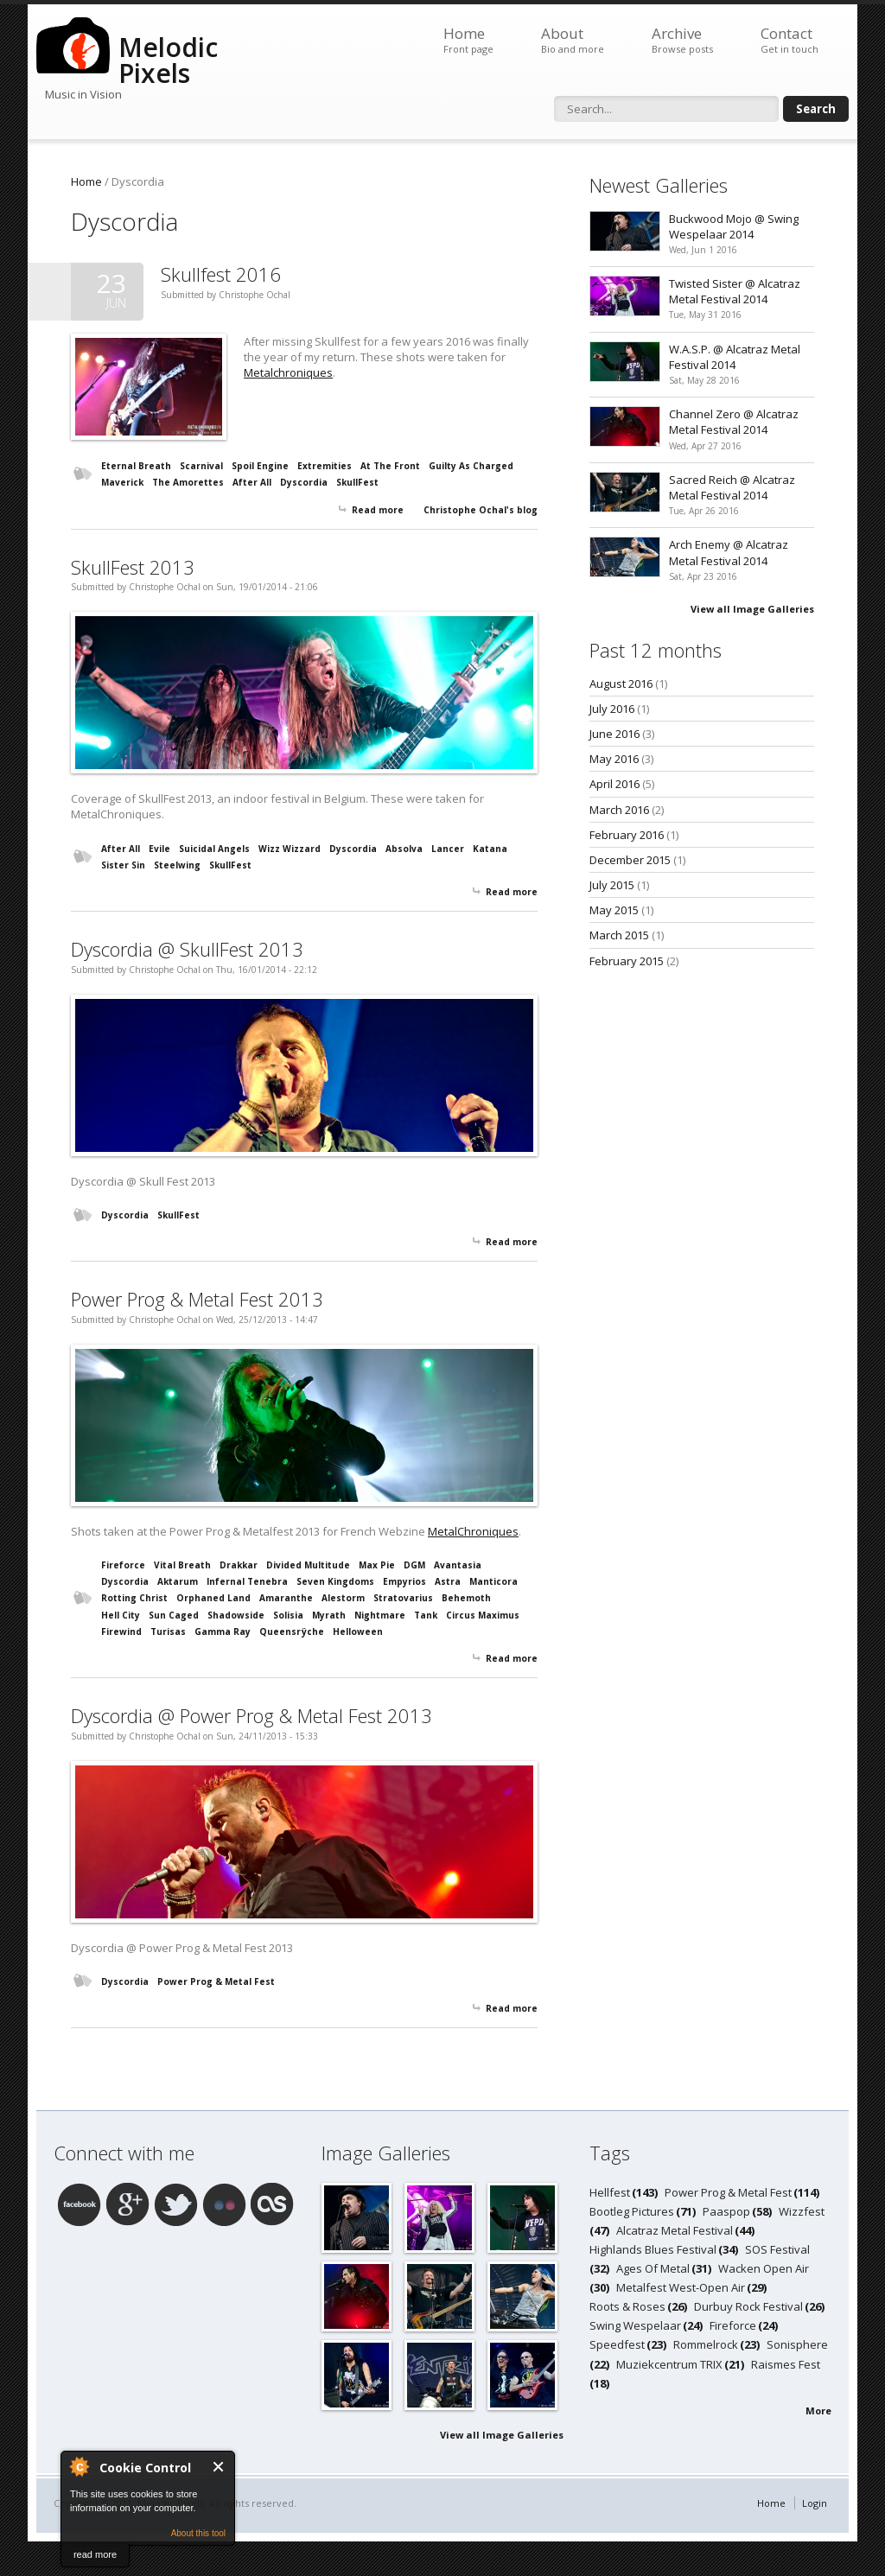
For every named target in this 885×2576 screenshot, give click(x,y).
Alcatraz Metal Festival (674, 2230)
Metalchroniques (288, 372)
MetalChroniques (473, 1531)
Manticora (493, 1581)
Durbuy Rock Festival (748, 2306)
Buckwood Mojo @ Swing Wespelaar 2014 (734, 226)
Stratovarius (403, 1598)
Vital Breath (182, 1565)
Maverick (122, 482)
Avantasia (457, 1565)
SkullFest (357, 482)
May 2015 (614, 910)
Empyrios (404, 1581)
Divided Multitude (308, 1565)
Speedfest (617, 2344)
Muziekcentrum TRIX (669, 2364)
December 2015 (630, 860)
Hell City (120, 1615)
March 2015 (619, 935)
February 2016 (626, 835)
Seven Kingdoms (335, 1581)
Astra (448, 1581)
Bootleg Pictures (631, 2211)
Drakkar (239, 1565)
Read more (378, 510)
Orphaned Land (213, 1598)
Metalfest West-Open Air (680, 2287)
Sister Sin (123, 865)
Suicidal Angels (214, 849)
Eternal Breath (136, 466)
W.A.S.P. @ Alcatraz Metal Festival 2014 (734, 356)
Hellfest (609, 2192)
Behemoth (466, 1598)
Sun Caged (174, 1615)
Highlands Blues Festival (652, 2249)
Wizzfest (802, 2211)
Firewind (121, 1631)
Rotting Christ (134, 1598)
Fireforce (123, 1565)
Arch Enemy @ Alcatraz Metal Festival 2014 (728, 552)
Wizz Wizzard (289, 849)
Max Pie (377, 1565)
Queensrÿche (291, 1631)
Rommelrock (705, 2344)
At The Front (390, 466)
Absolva (404, 849)
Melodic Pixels (168, 60)
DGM (414, 1565)
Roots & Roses (627, 2306)
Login (814, 2502)
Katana (490, 849)
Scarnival (201, 466)
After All (251, 482)
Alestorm (343, 1598)
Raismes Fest (785, 2364)
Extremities (324, 466)
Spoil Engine (260, 466)
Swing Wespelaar (635, 2325)
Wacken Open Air (763, 2268)
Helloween (358, 1631)
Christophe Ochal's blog (480, 510)
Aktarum (177, 1581)
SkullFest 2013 (132, 567)
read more (95, 2554)
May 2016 (614, 758)
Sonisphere (797, 2344)
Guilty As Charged (471, 466)
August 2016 (621, 683)
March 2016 (619, 809)
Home (468, 40)
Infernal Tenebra (247, 1581)
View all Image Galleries (752, 608)
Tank (425, 1615)
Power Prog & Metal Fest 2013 (197, 1299)
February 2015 (626, 961)
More (818, 2410)
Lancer (447, 849)
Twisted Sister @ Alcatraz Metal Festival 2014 (734, 291)
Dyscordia (304, 482)
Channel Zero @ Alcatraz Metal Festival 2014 (734, 421)
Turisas (168, 1631)
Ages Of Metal (653, 2268)
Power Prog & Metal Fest (216, 1981)
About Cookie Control (78, 2466)
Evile (159, 849)
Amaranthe (286, 1598)
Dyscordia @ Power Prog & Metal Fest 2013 (251, 1715)
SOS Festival (777, 2249)
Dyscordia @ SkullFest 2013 (187, 949)
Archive (682, 40)
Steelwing (177, 865)
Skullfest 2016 (221, 274)
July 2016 (611, 708)
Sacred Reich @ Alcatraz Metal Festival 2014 (732, 487)
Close (219, 2466)
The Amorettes (188, 482)
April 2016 (614, 784)
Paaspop (726, 2211)
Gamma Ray (222, 1631)
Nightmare (379, 1615)
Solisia (288, 1615)
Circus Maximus (482, 1615)
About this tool (198, 2533)
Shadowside (235, 1615)
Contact (789, 40)
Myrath (329, 1615)
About (572, 40)
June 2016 (614, 733)
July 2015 (611, 885)
